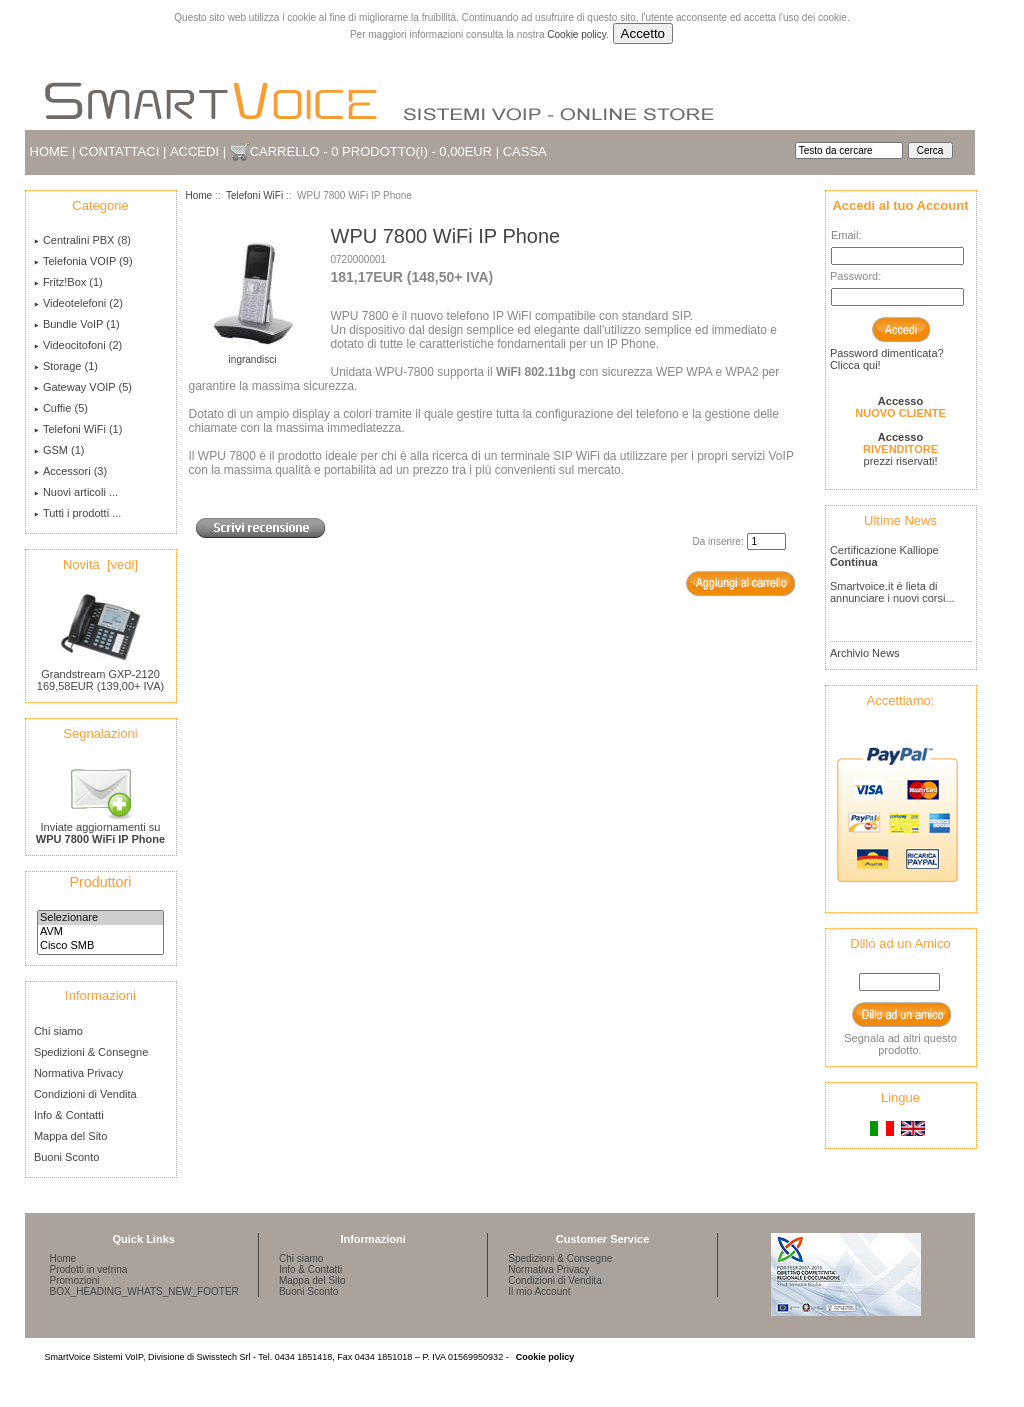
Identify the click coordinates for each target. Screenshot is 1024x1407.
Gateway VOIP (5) (83, 387)
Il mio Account (539, 1291)
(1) (78, 429)
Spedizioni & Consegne (91, 1052)
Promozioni (75, 1280)
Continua (854, 562)
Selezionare (100, 918)
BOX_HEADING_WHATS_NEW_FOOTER (144, 1291)
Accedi (194, 151)
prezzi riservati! (900, 449)
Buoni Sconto (66, 1157)
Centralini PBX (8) (82, 240)
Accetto (643, 33)
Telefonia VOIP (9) (83, 261)
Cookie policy (576, 34)
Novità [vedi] (100, 564)
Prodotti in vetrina (89, 1269)
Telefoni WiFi (254, 195)
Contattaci (119, 151)
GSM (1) (59, 450)
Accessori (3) (70, 471)
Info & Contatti (69, 1115)
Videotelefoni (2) (78, 303)
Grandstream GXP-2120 (100, 669)
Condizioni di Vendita (85, 1094)
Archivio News (865, 653)
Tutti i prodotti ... (77, 513)
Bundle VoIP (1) (77, 324)
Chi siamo (58, 1031)
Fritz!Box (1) (68, 282)
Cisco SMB (100, 946)
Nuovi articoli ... (76, 492)
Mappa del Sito (70, 1136)
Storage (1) (66, 366)
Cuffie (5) (61, 408)
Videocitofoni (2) (78, 345)
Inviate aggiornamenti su (100, 828)
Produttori (101, 882)
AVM (100, 932)
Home (49, 151)
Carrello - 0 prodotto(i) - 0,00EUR (371, 151)
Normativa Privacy (78, 1073)
